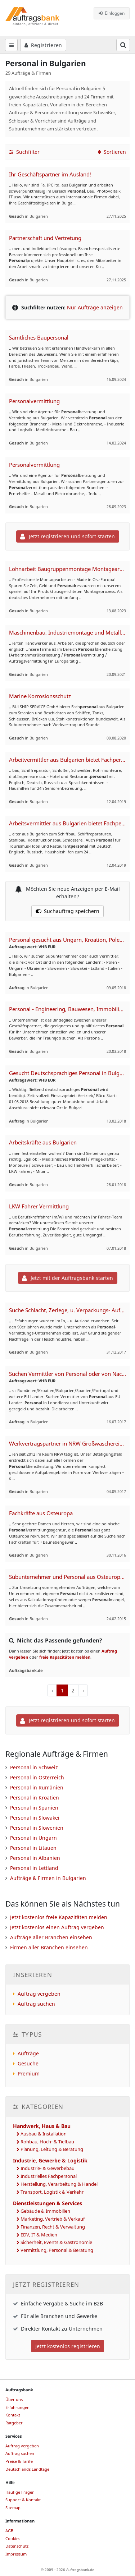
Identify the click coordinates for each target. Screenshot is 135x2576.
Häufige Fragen (20, 2492)
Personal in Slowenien (36, 1827)
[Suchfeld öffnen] (123, 45)
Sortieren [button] (112, 151)
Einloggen (112, 13)
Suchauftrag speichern (68, 911)
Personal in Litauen (33, 1847)
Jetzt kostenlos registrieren (67, 2346)
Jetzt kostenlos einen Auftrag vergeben (57, 1927)
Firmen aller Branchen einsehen (49, 1947)
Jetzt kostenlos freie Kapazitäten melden (58, 1917)
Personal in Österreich (37, 1777)
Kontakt (12, 2415)
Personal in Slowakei (34, 1817)
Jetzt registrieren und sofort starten (67, 536)
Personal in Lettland (34, 1868)
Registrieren (43, 45)
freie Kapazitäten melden (64, 1657)
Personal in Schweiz (34, 1767)
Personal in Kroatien (34, 1797)
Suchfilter (24, 151)
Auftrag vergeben (39, 1993)
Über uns (14, 2399)
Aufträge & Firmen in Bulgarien (48, 1878)
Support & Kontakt (23, 2499)
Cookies (12, 2538)
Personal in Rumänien (36, 1787)
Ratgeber (14, 2422)
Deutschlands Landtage (27, 2469)
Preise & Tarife (19, 2461)
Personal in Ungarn (33, 1837)
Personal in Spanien (34, 1807)
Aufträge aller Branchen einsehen (51, 1937)
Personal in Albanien (35, 1857)
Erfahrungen (17, 2407)
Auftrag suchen (36, 2003)
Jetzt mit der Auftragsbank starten (67, 1278)
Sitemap (13, 2507)
